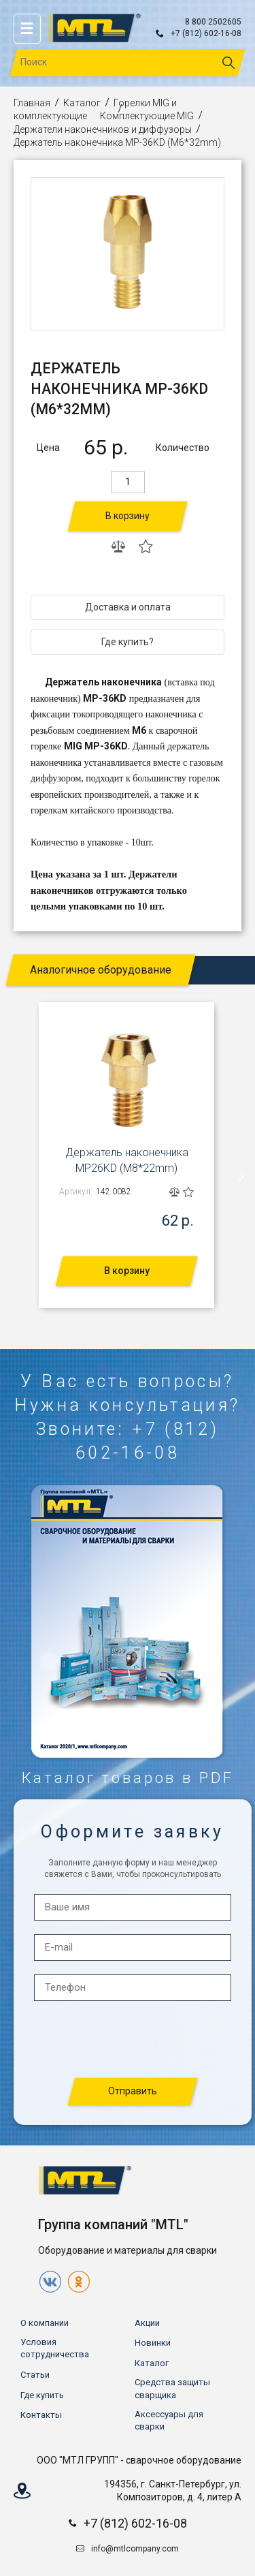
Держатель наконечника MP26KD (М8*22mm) (126, 1160)
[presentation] (15, 1177)
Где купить (42, 2395)
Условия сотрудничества (54, 2348)
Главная (32, 102)
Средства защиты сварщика (172, 2388)
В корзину (127, 515)
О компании (44, 2323)
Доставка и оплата (128, 607)
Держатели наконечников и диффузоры (103, 129)
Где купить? (127, 641)
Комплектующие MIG (147, 115)
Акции (147, 2323)
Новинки (153, 2343)
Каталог (82, 102)
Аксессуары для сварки (169, 2420)
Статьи (35, 2375)
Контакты (41, 2415)
